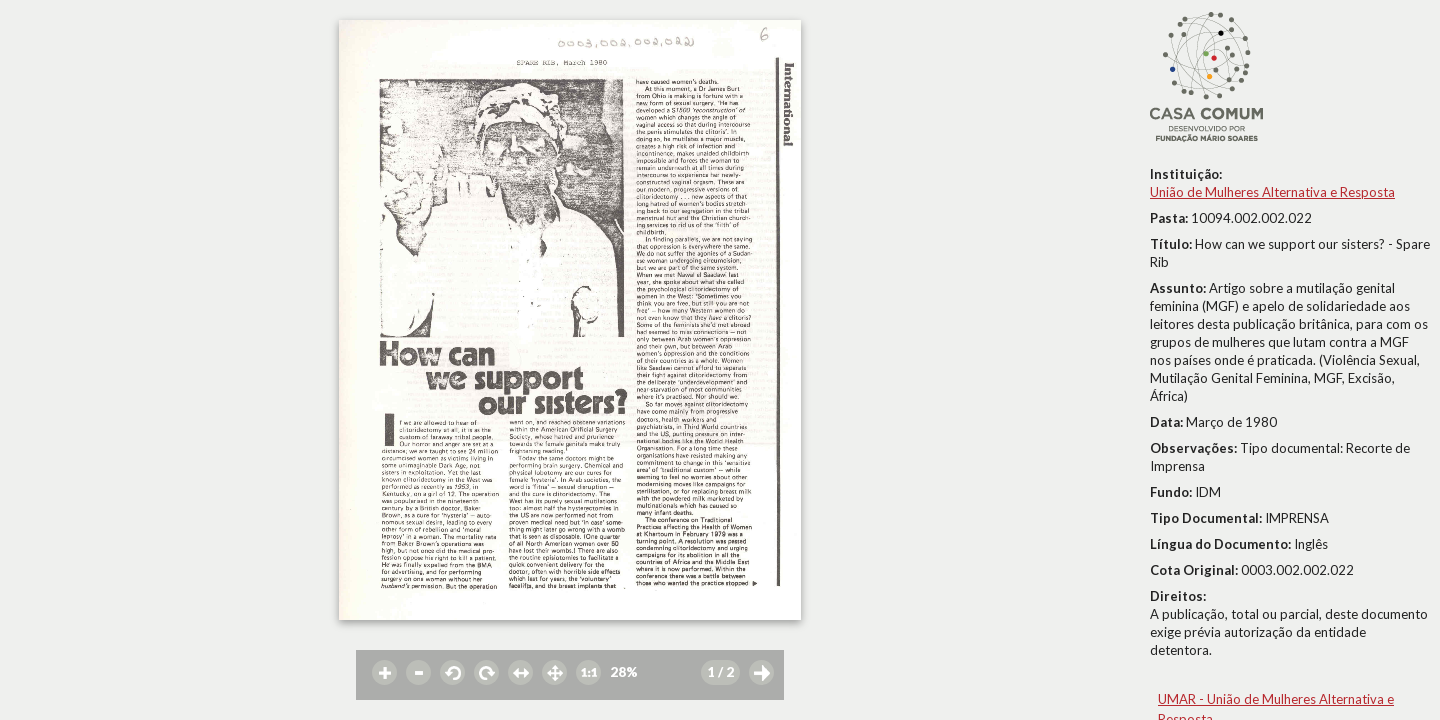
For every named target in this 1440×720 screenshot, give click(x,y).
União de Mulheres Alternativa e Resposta (1272, 192)
